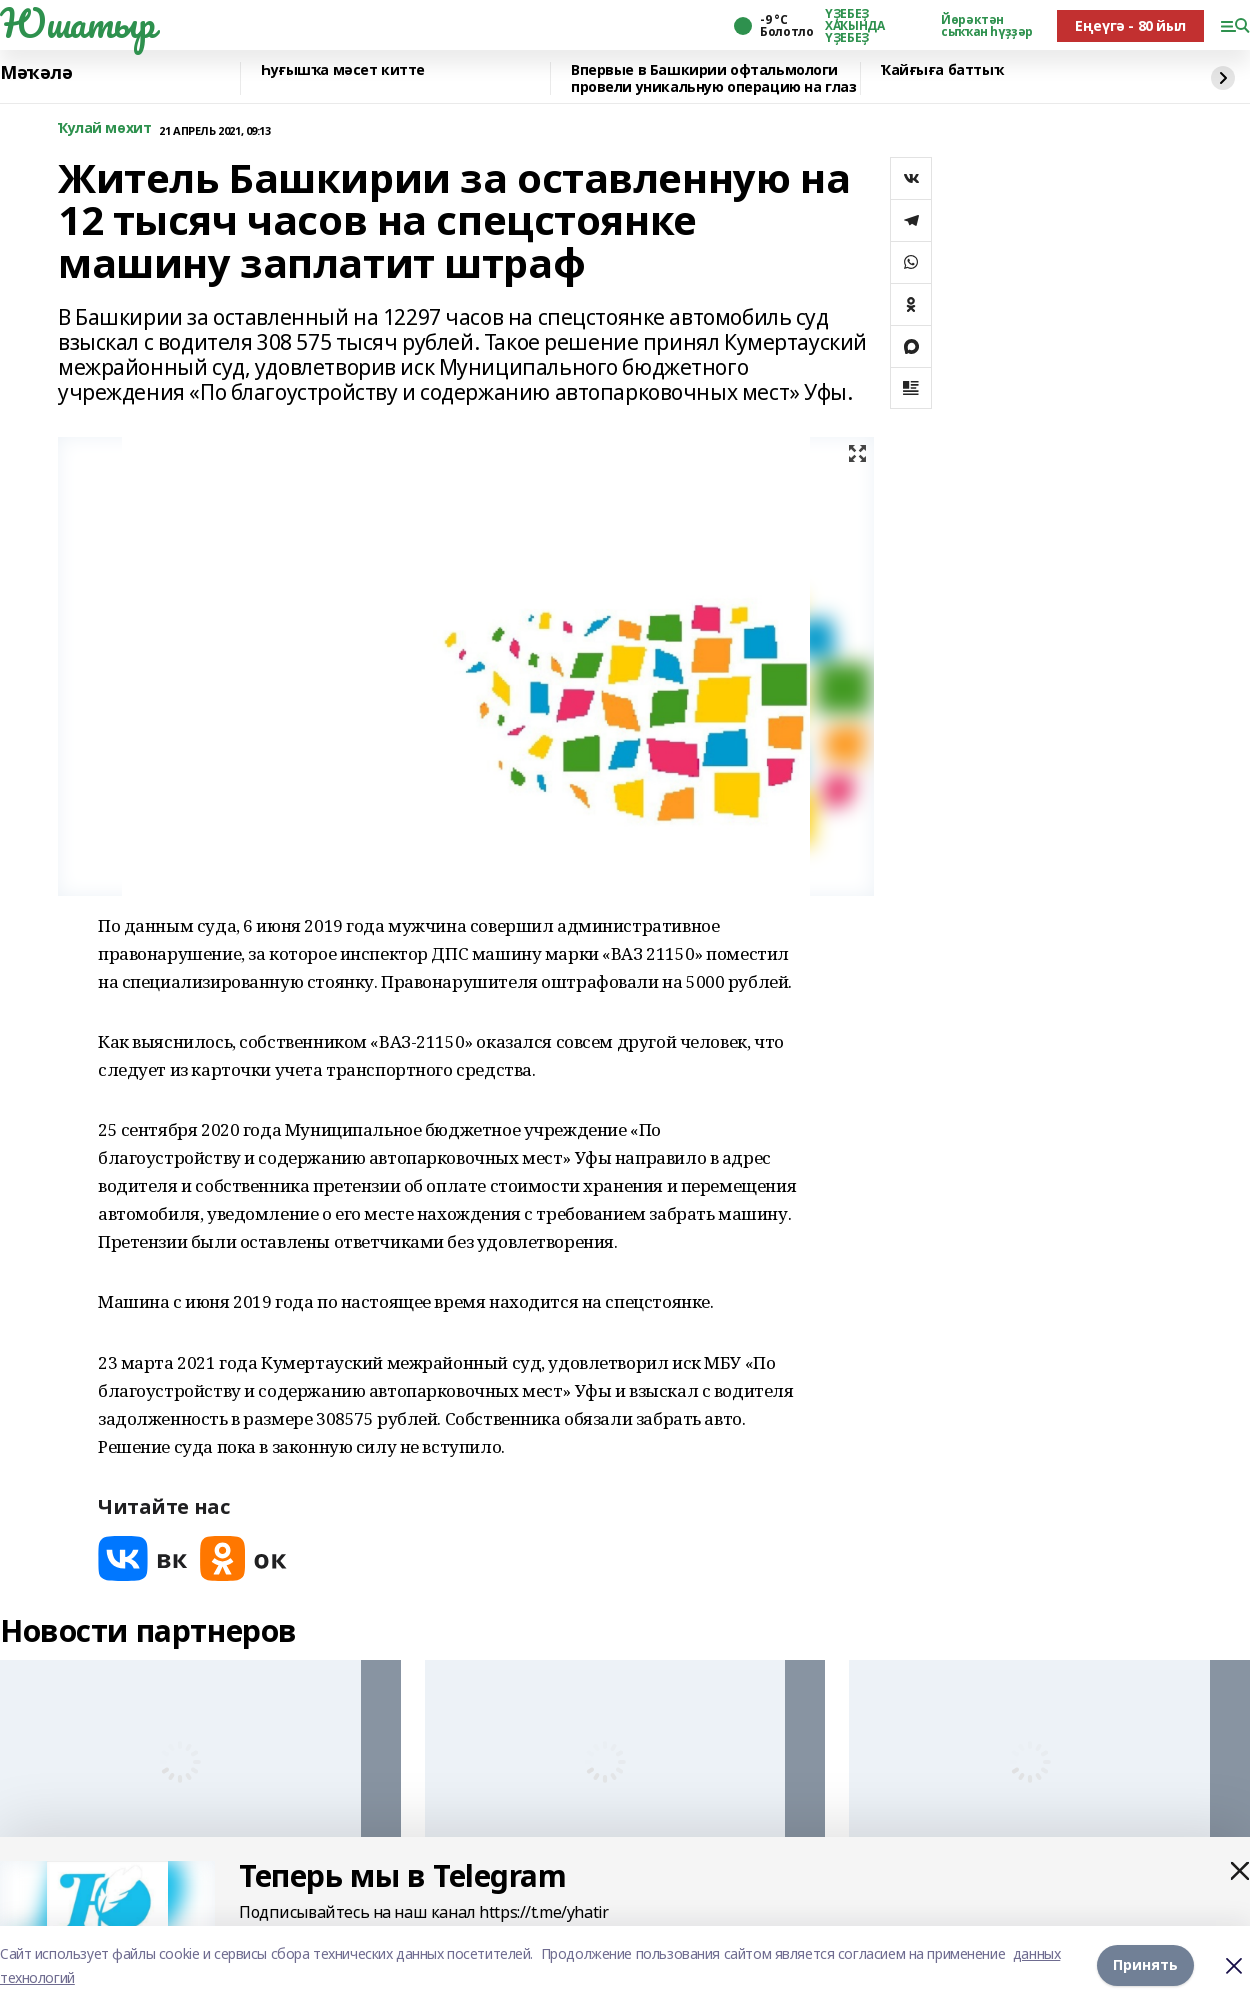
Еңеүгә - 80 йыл (1130, 25)
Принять (1145, 1965)
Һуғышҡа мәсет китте (343, 70)
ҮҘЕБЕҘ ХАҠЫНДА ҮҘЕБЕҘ (854, 26)
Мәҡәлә (36, 73)
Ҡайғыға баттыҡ (942, 70)
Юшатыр (77, 23)
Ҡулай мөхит (104, 128)
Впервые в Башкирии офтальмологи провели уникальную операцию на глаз (713, 78)
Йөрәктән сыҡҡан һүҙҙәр (987, 26)
